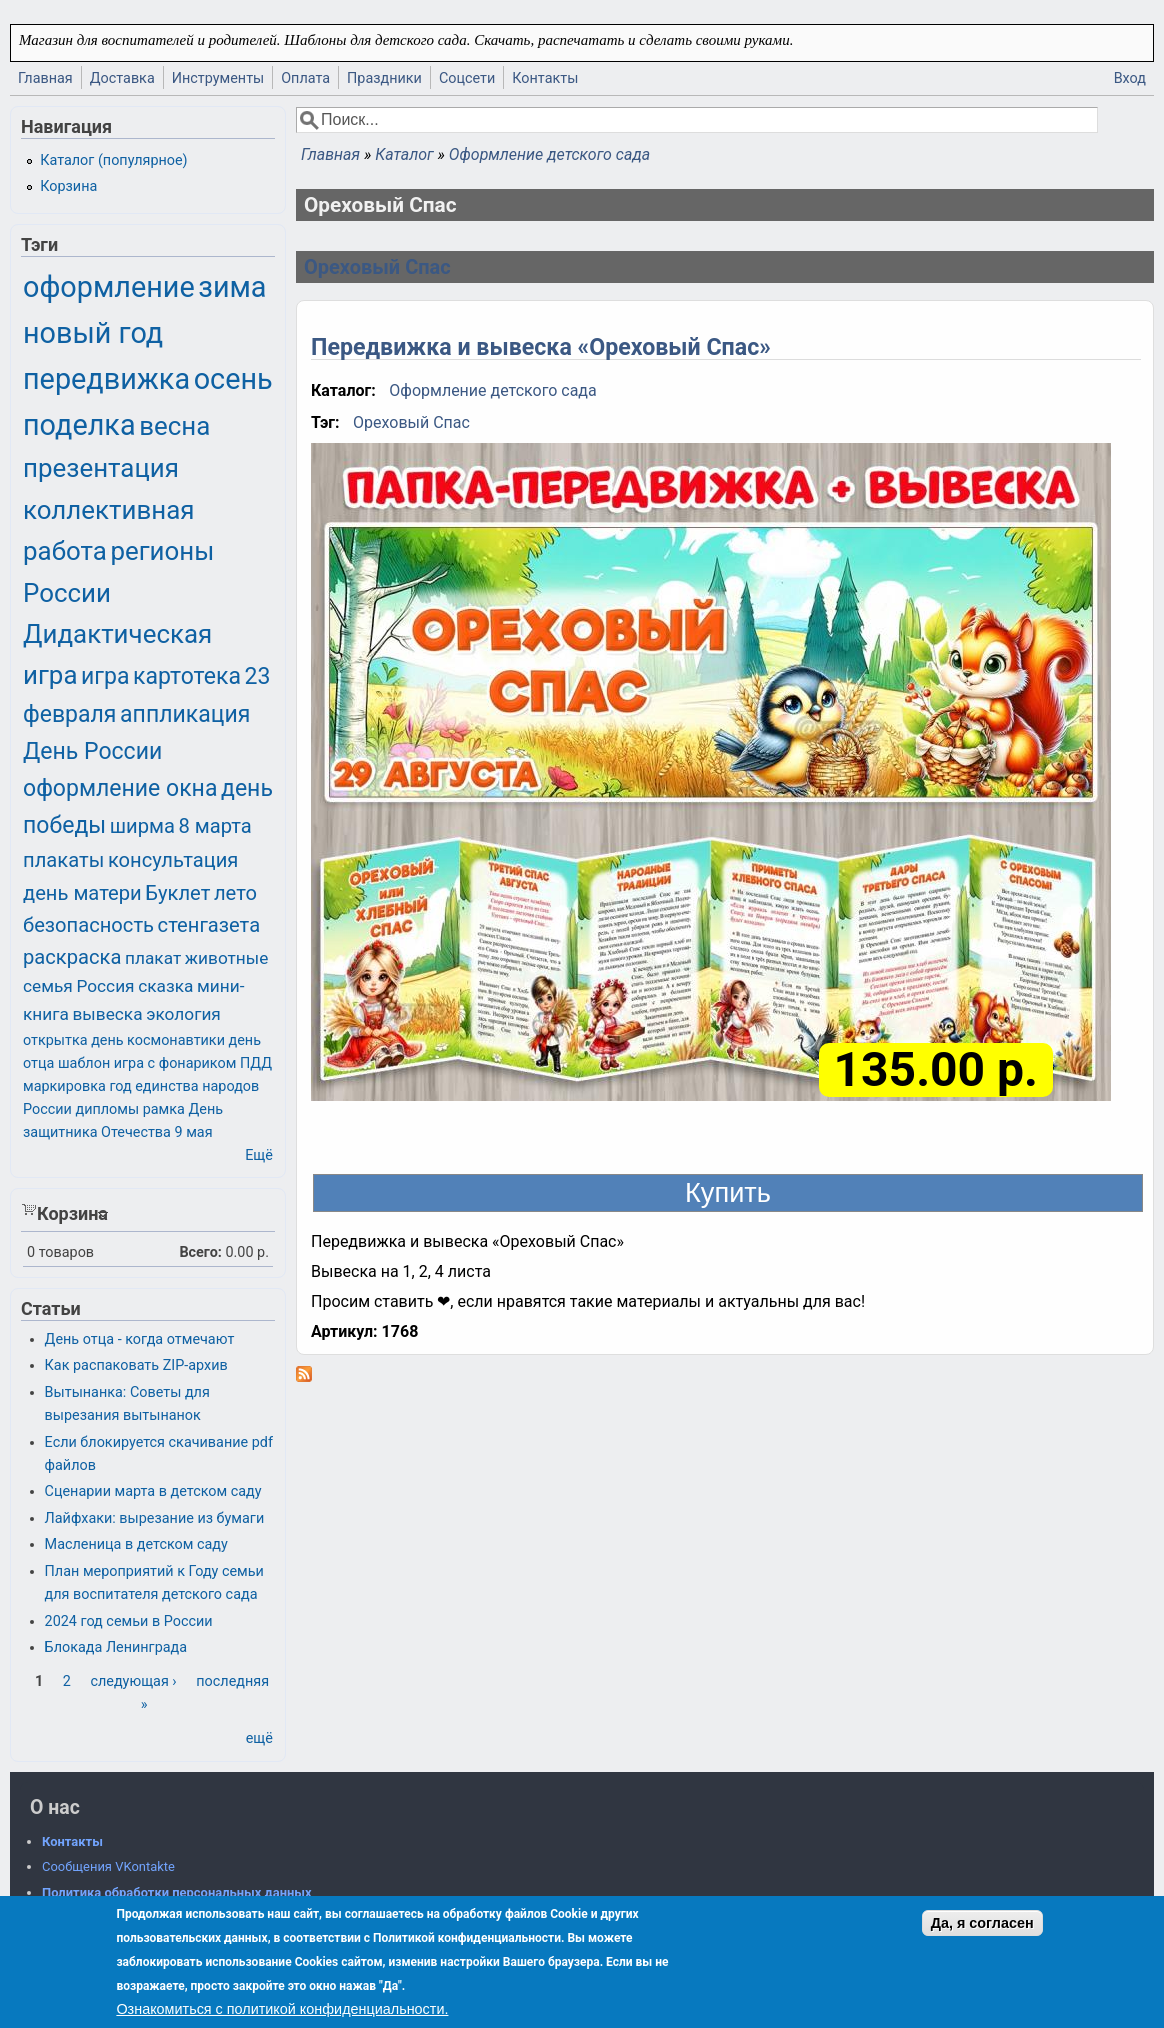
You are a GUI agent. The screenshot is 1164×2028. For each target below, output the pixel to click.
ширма (142, 826)
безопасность (88, 925)
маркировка (64, 1086)
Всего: (200, 1252)
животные (227, 958)
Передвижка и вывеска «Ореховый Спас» (541, 347)
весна (174, 426)
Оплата (305, 78)
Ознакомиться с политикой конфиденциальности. (282, 2009)
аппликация (185, 714)
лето (235, 893)
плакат (153, 958)
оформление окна (120, 788)
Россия (105, 986)
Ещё (259, 1155)
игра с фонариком (175, 1063)
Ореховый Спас (377, 267)
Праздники (384, 78)
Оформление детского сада (549, 154)
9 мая (194, 1132)
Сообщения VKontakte (108, 1866)
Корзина (68, 186)
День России (92, 751)
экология (183, 1014)
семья (48, 986)
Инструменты (218, 78)
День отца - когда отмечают (140, 1339)
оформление (109, 287)
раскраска (72, 957)
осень (233, 379)
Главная (45, 78)
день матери (82, 893)
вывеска (107, 1014)
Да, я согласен (982, 1923)
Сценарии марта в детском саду (153, 1491)
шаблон (84, 1063)
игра (105, 676)
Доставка (122, 78)
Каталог (404, 154)
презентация (101, 468)
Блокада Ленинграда (116, 1647)
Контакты (545, 78)
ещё (259, 1738)
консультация (173, 860)
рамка (164, 1109)
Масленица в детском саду (136, 1544)
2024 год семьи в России (129, 1621)
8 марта (215, 826)
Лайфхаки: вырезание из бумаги (155, 1518)
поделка (79, 425)
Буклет (177, 893)
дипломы (107, 1109)
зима (232, 287)
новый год (93, 333)
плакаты (63, 860)
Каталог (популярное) (113, 160)
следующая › (133, 1681)
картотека (187, 676)
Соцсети (467, 78)
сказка (165, 986)
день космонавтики (158, 1040)
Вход (1130, 78)
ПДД (256, 1063)
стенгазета (209, 925)
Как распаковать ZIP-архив (136, 1365)
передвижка (106, 379)
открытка (55, 1040)
